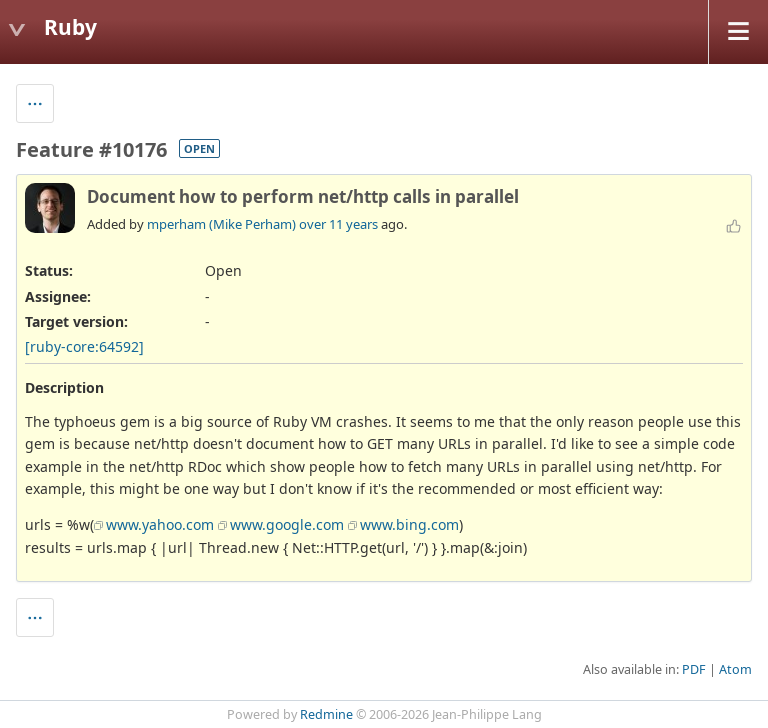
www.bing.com (409, 524)
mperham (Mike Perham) (221, 224)
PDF (694, 669)
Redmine (326, 714)
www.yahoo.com (160, 524)
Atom (735, 669)
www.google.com (287, 524)
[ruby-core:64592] (84, 346)
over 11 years (338, 224)
